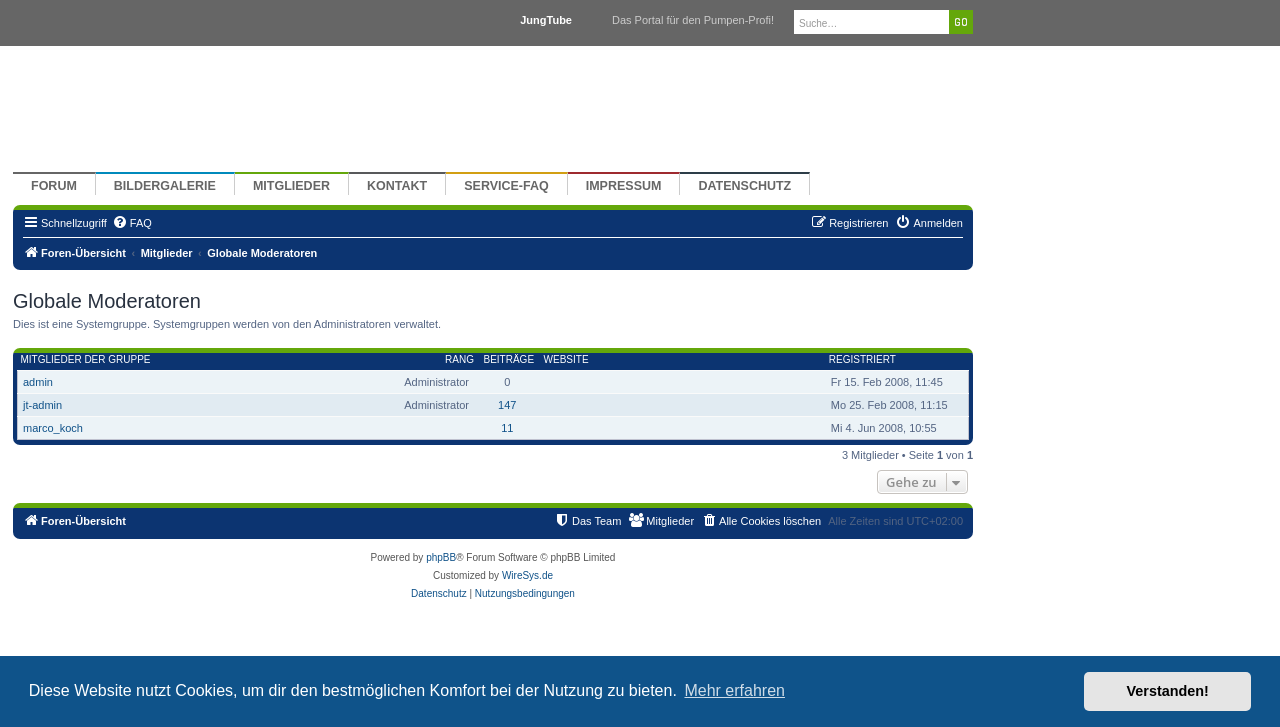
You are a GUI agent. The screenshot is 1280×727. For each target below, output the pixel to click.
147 (507, 405)
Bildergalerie (165, 186)
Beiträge (508, 359)
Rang (459, 359)
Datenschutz (744, 186)
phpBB (441, 557)
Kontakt (397, 186)
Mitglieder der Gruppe (86, 359)
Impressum (624, 186)
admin (38, 382)
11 (507, 428)
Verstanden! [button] (1168, 691)
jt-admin (42, 405)
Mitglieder (291, 186)
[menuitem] (132, 223)
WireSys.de (527, 575)
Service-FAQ (506, 186)
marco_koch (53, 428)
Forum (54, 186)
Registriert (862, 359)
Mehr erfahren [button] (734, 690)
